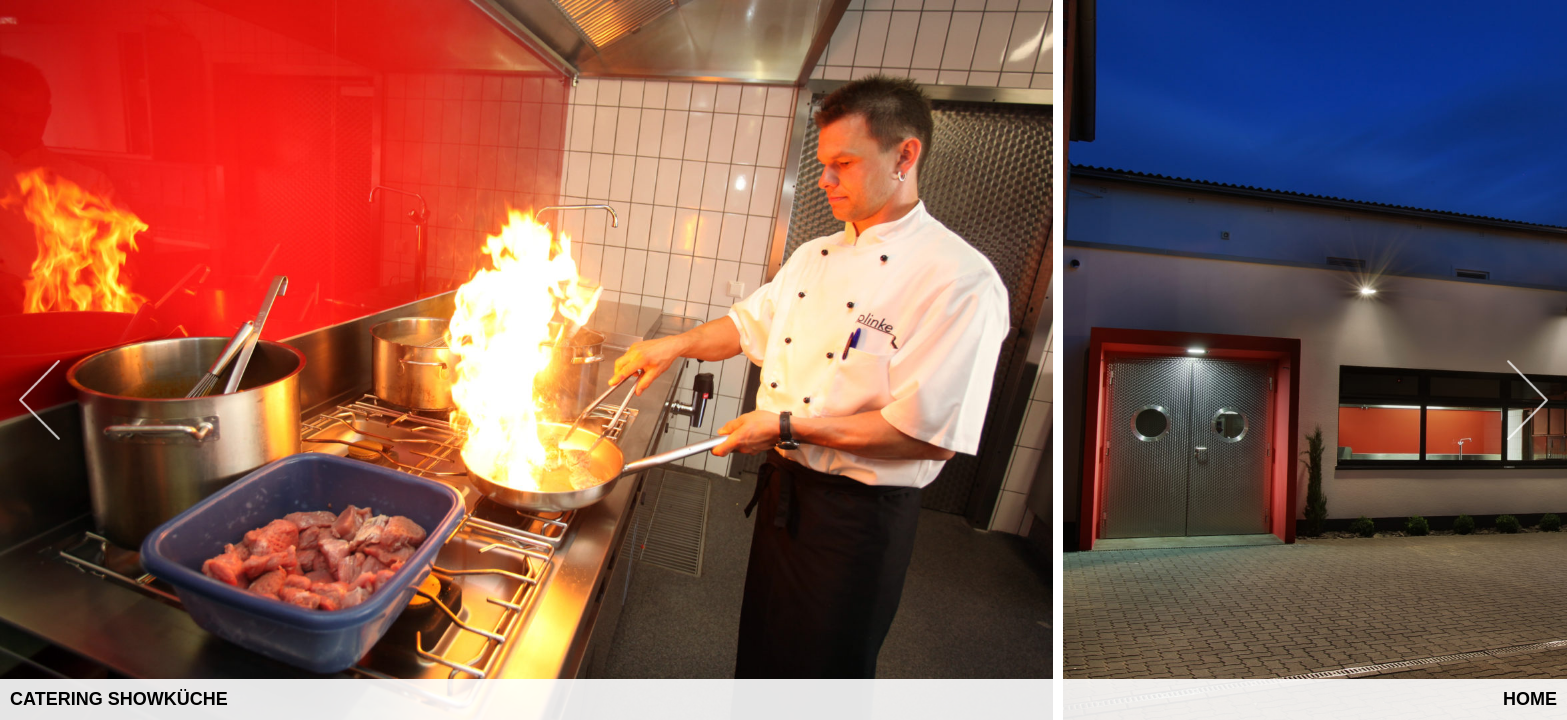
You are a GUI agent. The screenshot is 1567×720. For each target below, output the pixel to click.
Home (1530, 699)
